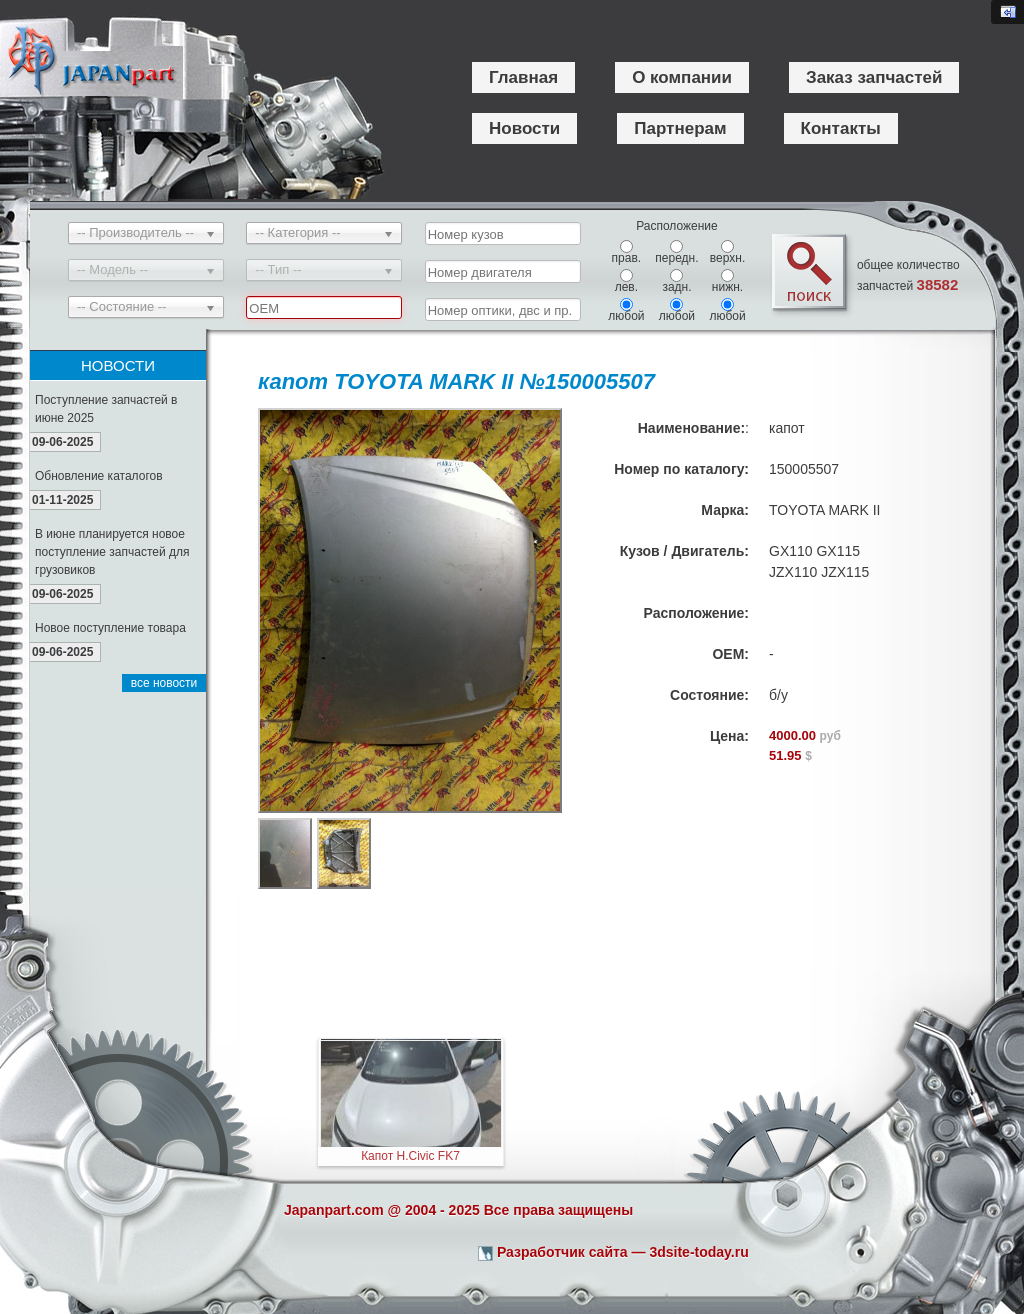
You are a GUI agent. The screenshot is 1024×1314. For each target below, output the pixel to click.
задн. (676, 281)
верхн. (727, 252)
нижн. (727, 281)
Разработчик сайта (562, 1252)
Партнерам (680, 128)
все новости (164, 683)
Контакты (841, 128)
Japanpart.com (334, 1210)
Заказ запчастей (874, 77)
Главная (523, 77)
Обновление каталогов (99, 476)
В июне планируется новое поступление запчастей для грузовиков (112, 552)
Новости (524, 128)
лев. (626, 281)
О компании (682, 77)
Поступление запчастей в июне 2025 (106, 409)
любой (626, 310)
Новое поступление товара (110, 628)
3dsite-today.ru (698, 1252)
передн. (676, 252)
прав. (627, 252)
